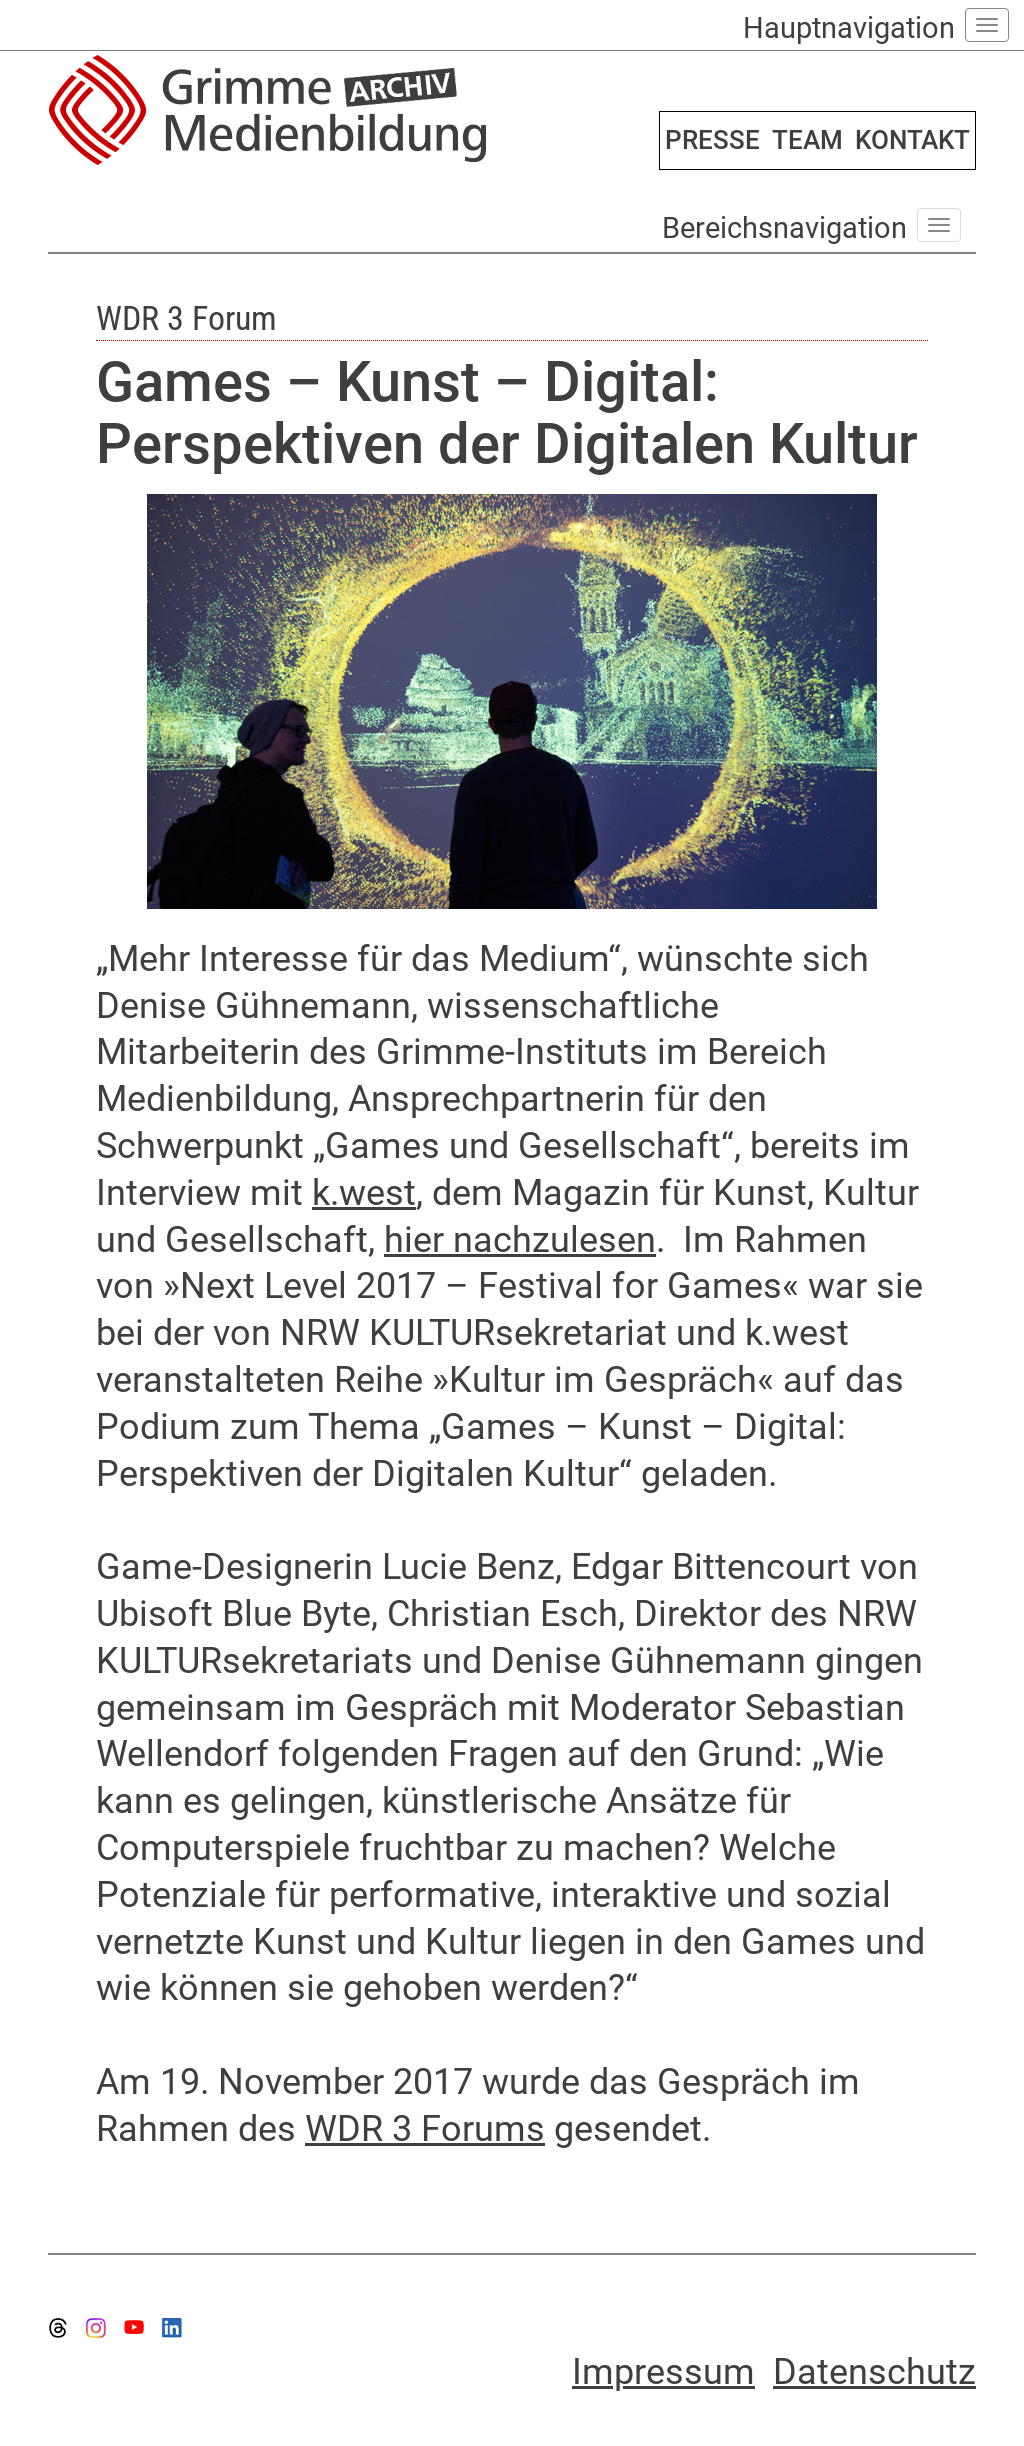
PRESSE (712, 140)
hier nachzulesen (520, 1240)
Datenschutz (874, 2372)
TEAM (807, 140)
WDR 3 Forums (425, 2129)
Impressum (663, 2372)
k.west (364, 1193)
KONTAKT (912, 140)
